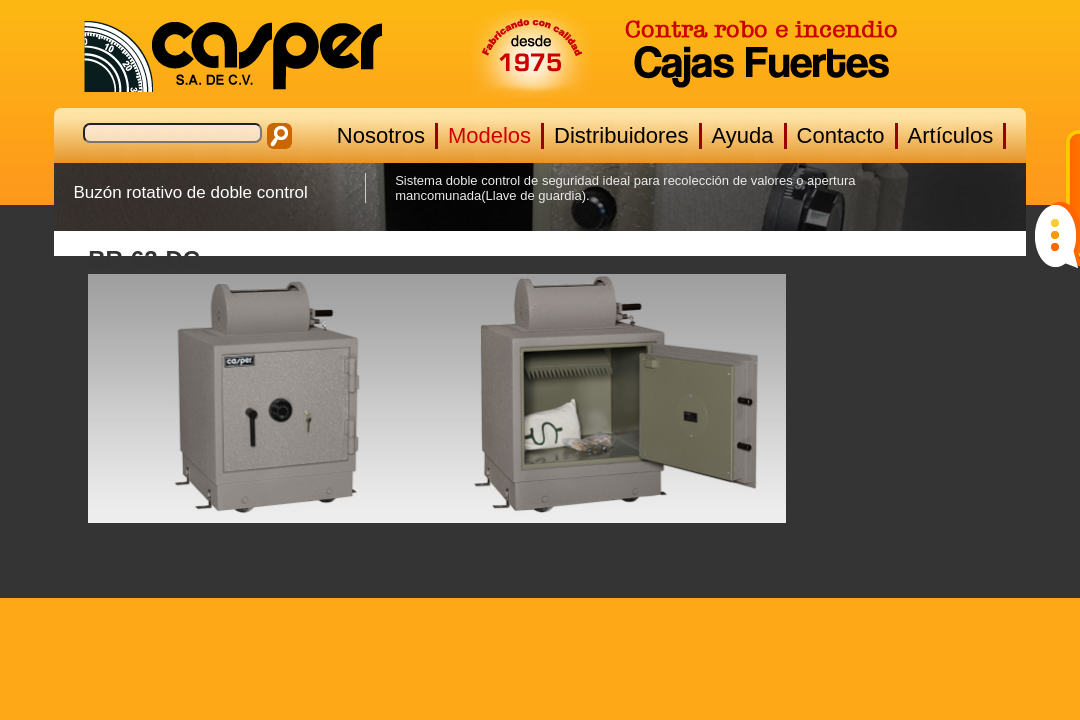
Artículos (951, 135)
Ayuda (743, 135)
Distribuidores (621, 135)
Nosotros (381, 135)
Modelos (489, 135)
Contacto (841, 135)
